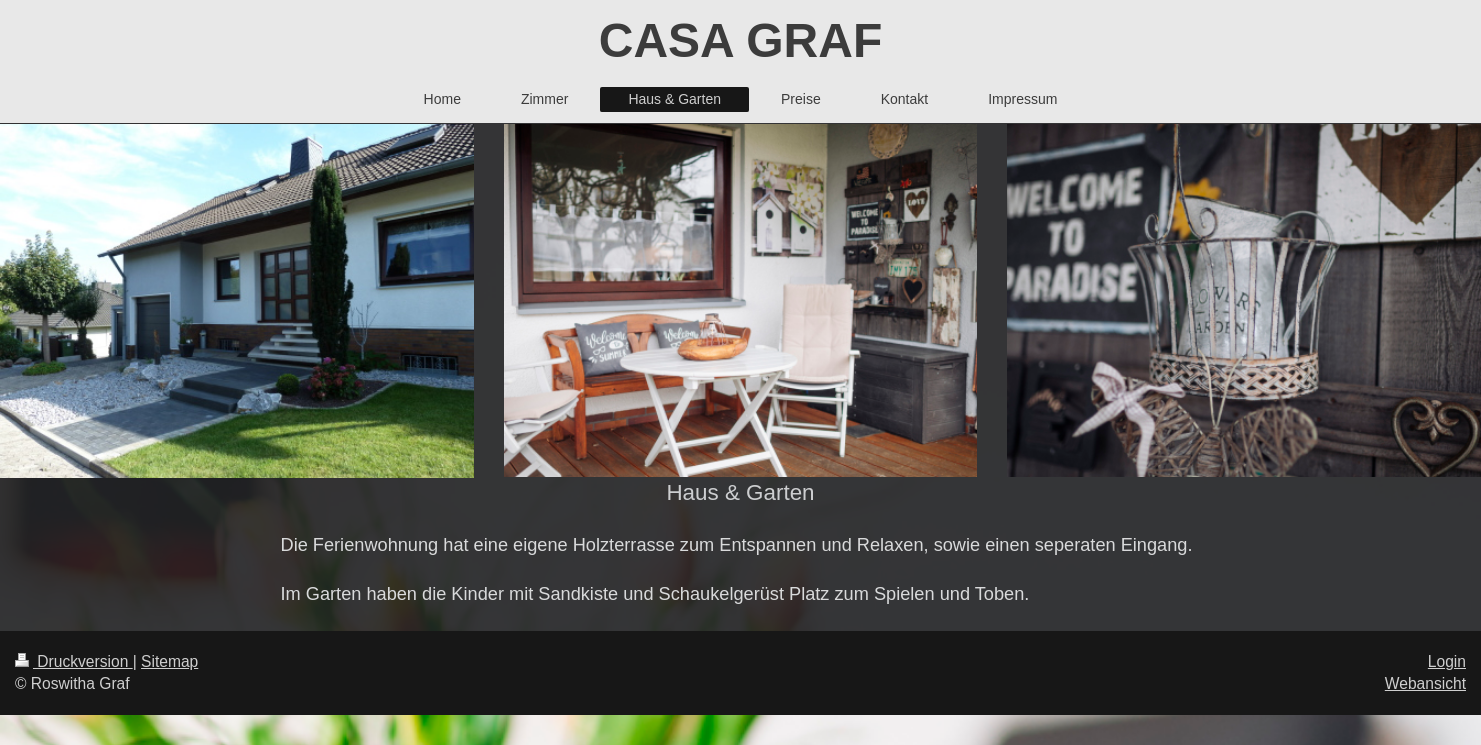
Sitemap (169, 661)
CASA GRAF (741, 40)
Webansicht (1425, 683)
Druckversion (74, 661)
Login (1447, 661)
